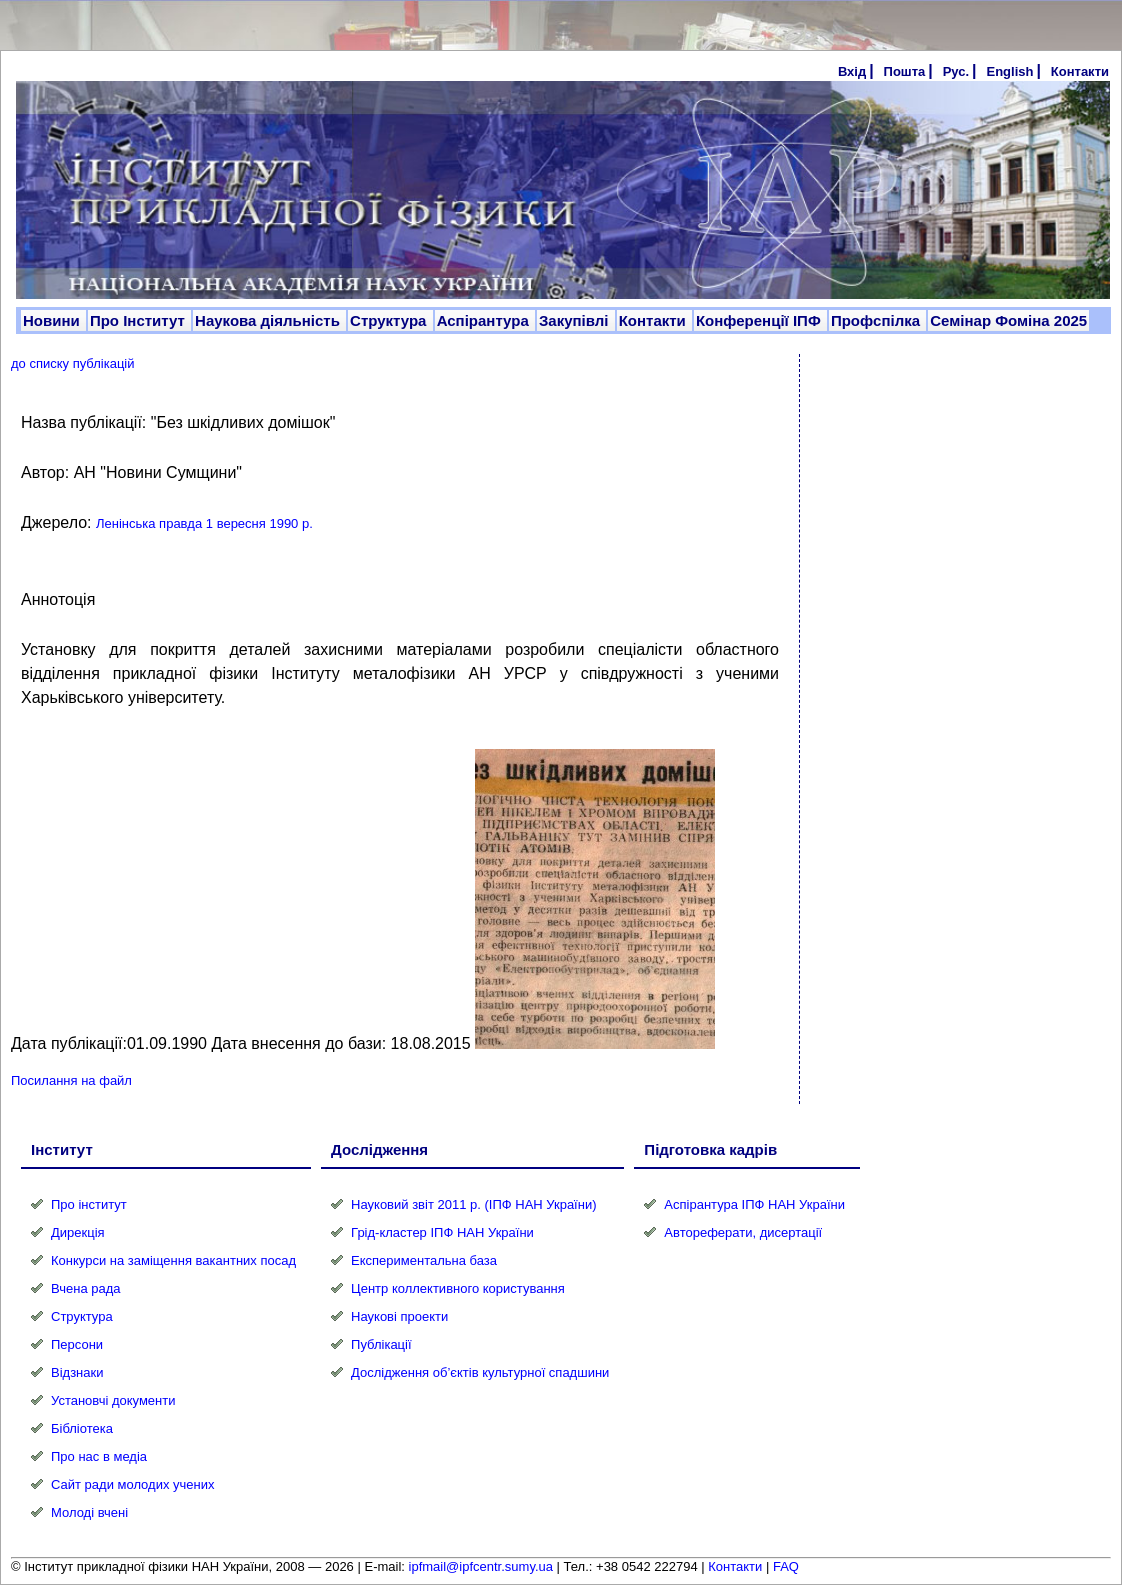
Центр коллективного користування (458, 1288)
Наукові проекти (399, 1316)
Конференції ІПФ (760, 320)
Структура (390, 320)
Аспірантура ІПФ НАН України (754, 1204)
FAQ (786, 1566)
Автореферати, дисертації (743, 1232)
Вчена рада (86, 1288)
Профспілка (877, 320)
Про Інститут (139, 320)
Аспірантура (485, 320)
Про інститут (89, 1204)
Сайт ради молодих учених (132, 1484)
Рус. (956, 71)
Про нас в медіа (99, 1456)
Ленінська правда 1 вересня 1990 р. (204, 523)
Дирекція (78, 1232)
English (1009, 71)
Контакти (1080, 71)
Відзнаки (77, 1372)
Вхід (852, 71)
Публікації (381, 1344)
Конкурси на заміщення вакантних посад (173, 1260)
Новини (53, 320)
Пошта (905, 71)
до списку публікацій (73, 363)
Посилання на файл (71, 1080)
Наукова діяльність (269, 320)
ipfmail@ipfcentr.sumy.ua (481, 1566)
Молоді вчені (89, 1512)
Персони (77, 1344)
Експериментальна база (424, 1260)
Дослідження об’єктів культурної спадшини (480, 1372)
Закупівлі (576, 320)
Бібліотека (82, 1428)
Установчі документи (113, 1400)
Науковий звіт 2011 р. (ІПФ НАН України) (473, 1204)
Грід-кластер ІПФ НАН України (442, 1232)
